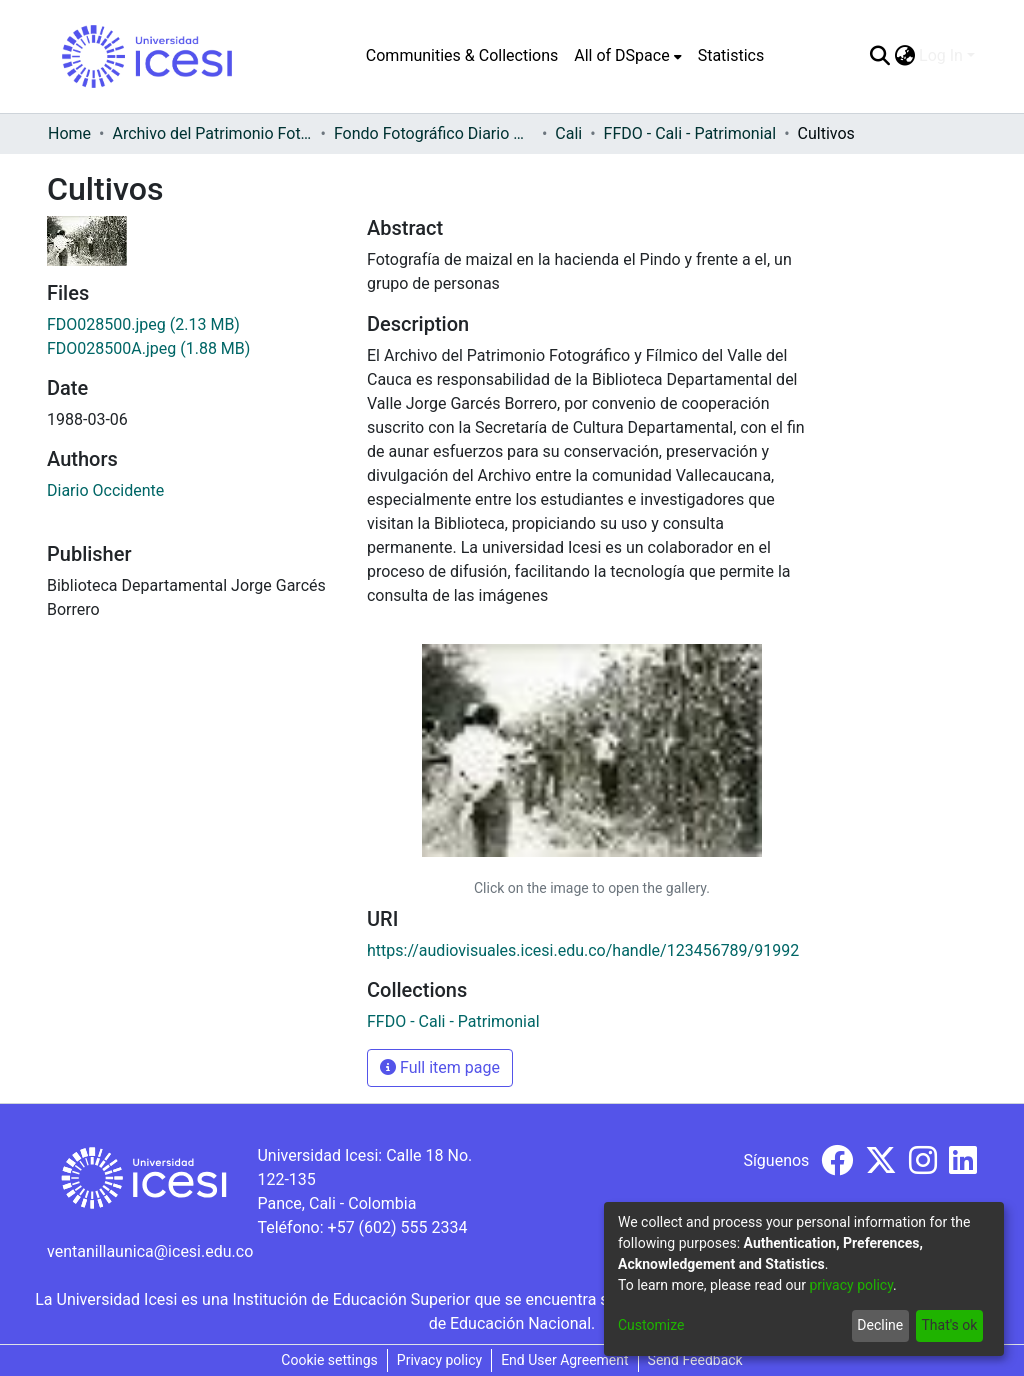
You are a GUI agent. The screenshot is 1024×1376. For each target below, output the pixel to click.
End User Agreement (564, 1360)
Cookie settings (329, 1360)
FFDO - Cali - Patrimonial (690, 133)
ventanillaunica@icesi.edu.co (150, 1251)
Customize (651, 1325)
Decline (880, 1325)
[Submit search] (879, 56)
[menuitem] (627, 56)
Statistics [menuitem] (731, 55)
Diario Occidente (105, 490)
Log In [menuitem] (941, 55)
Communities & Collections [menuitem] (462, 55)
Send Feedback (695, 1360)
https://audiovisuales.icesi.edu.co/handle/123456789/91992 (583, 950)
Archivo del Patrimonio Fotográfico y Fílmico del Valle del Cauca (212, 133)
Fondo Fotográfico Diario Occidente (434, 133)
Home (69, 133)
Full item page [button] (440, 1067)
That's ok (949, 1325)
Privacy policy (439, 1360)
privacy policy (851, 1285)
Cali (568, 133)
